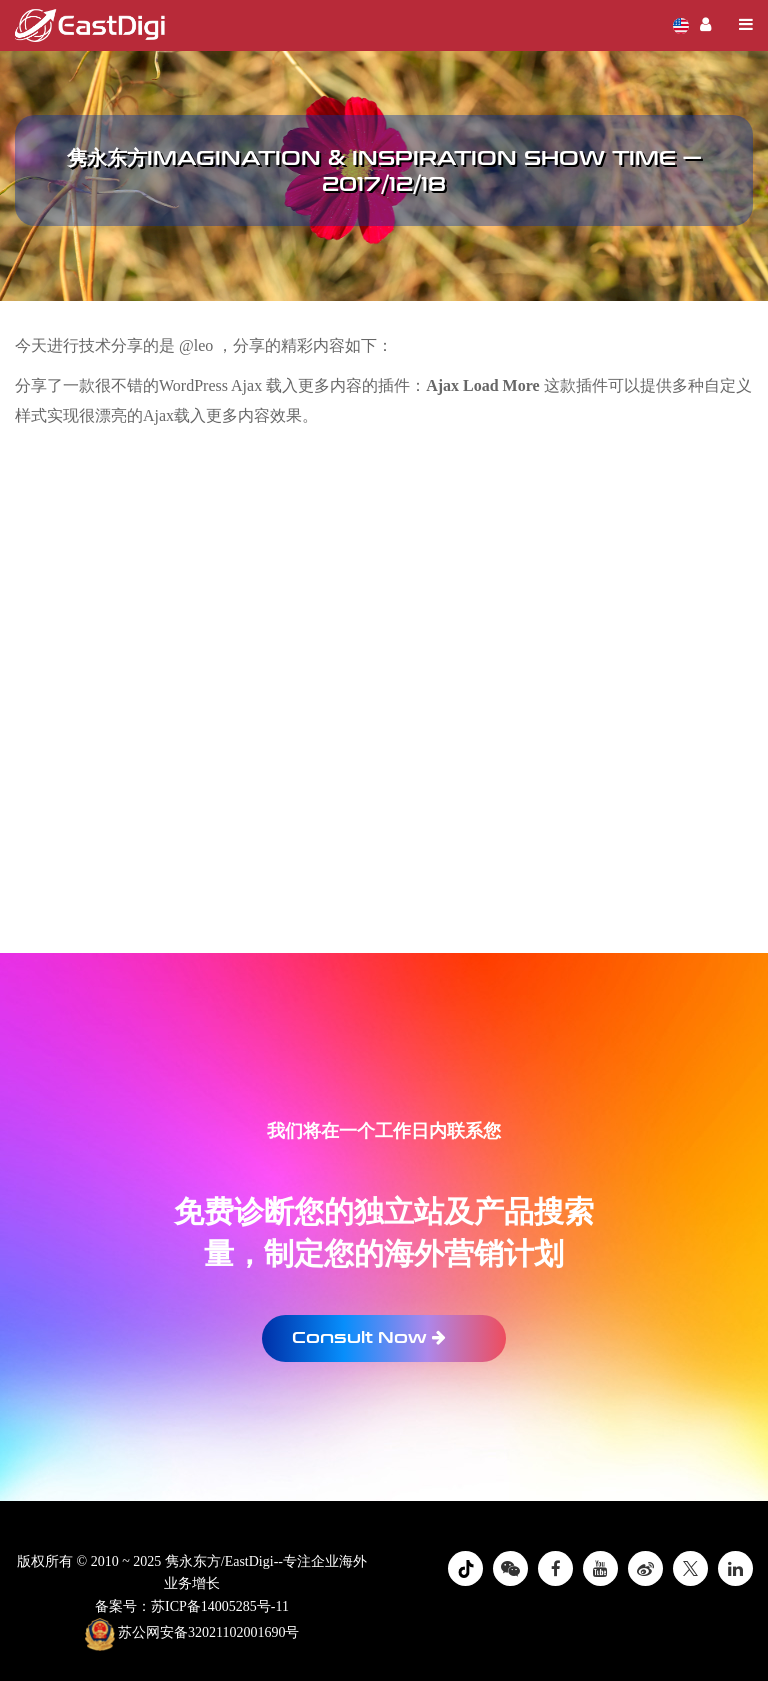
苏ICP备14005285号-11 (220, 1606)
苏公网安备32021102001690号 (192, 1634)
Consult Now (369, 1337)
